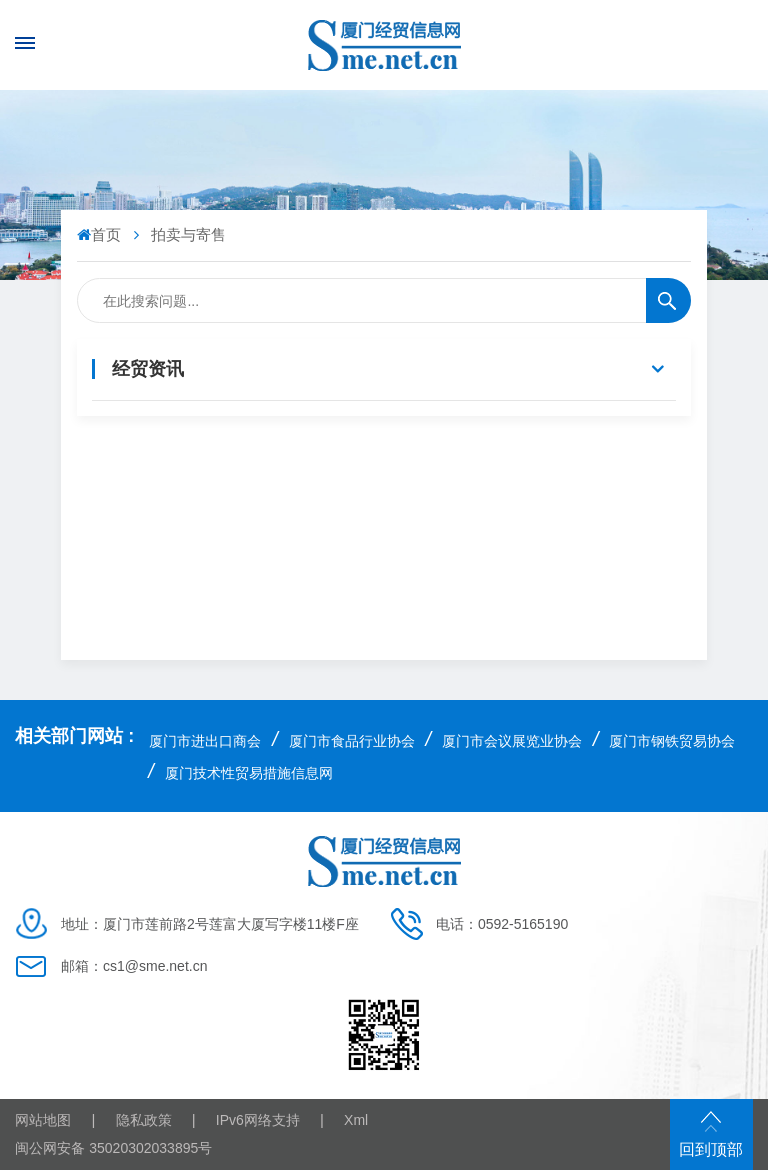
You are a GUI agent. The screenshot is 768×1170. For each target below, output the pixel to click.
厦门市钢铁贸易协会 (672, 741)
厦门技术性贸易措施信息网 (249, 773)
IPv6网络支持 (258, 1120)
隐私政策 (144, 1120)
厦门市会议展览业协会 (512, 741)
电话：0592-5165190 (502, 924)
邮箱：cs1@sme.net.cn (134, 966)
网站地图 (43, 1120)
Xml (356, 1120)
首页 (101, 234)
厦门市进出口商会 (205, 741)
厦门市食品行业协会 (352, 741)
